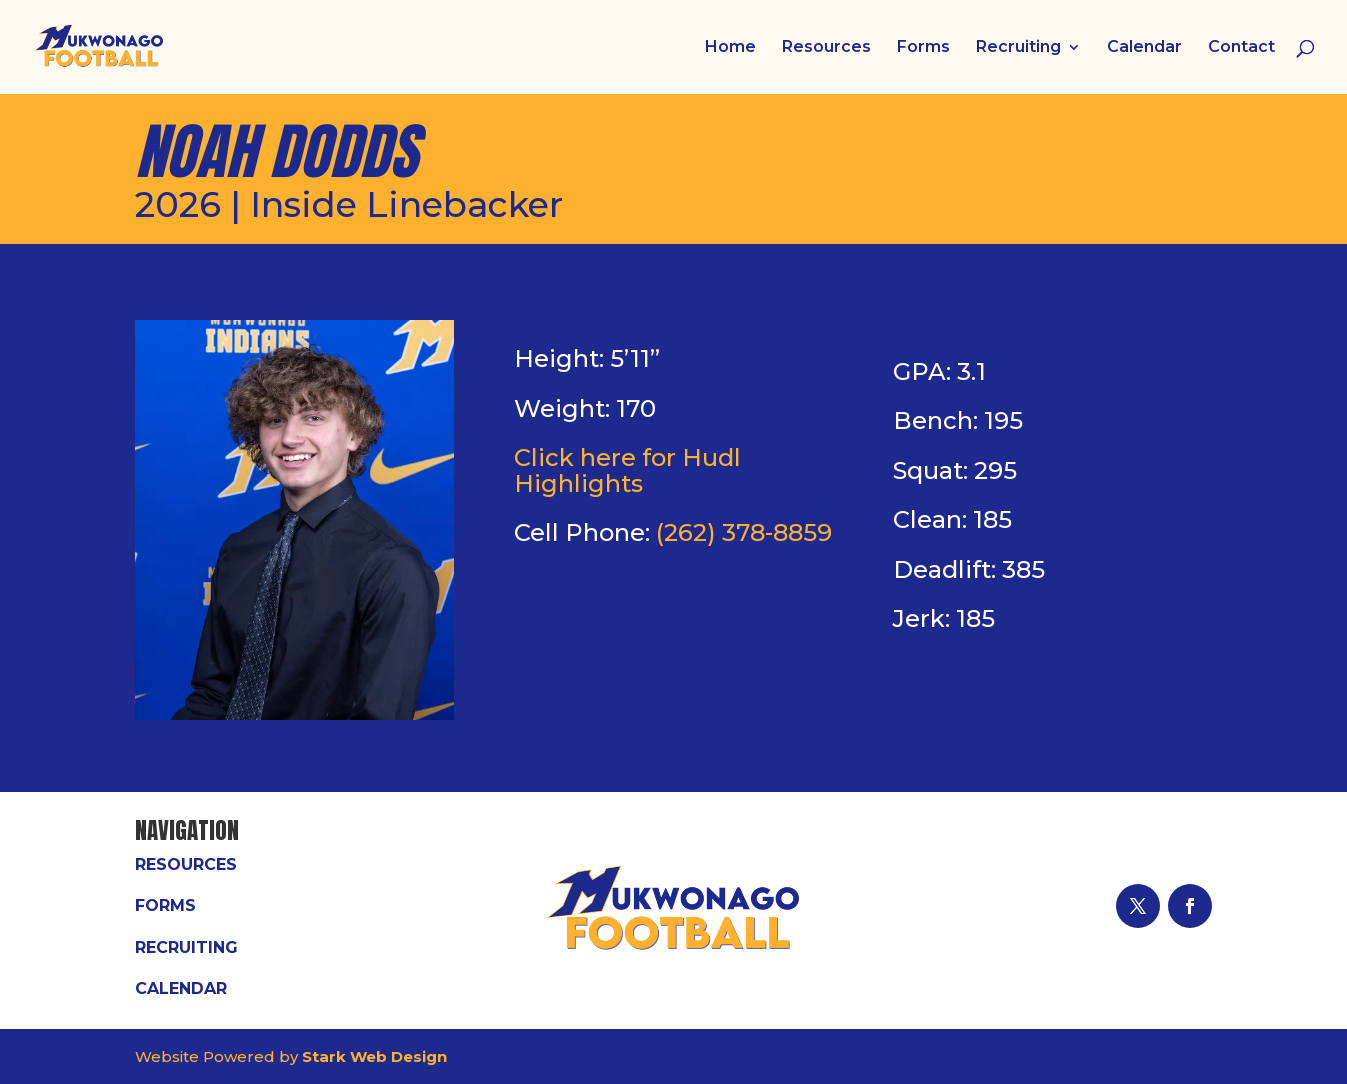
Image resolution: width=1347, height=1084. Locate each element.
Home (730, 48)
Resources (826, 48)
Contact (1241, 48)
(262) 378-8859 (744, 532)
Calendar (1144, 48)
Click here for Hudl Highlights (627, 470)
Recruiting (1018, 48)
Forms (923, 48)
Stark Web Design (374, 1056)
